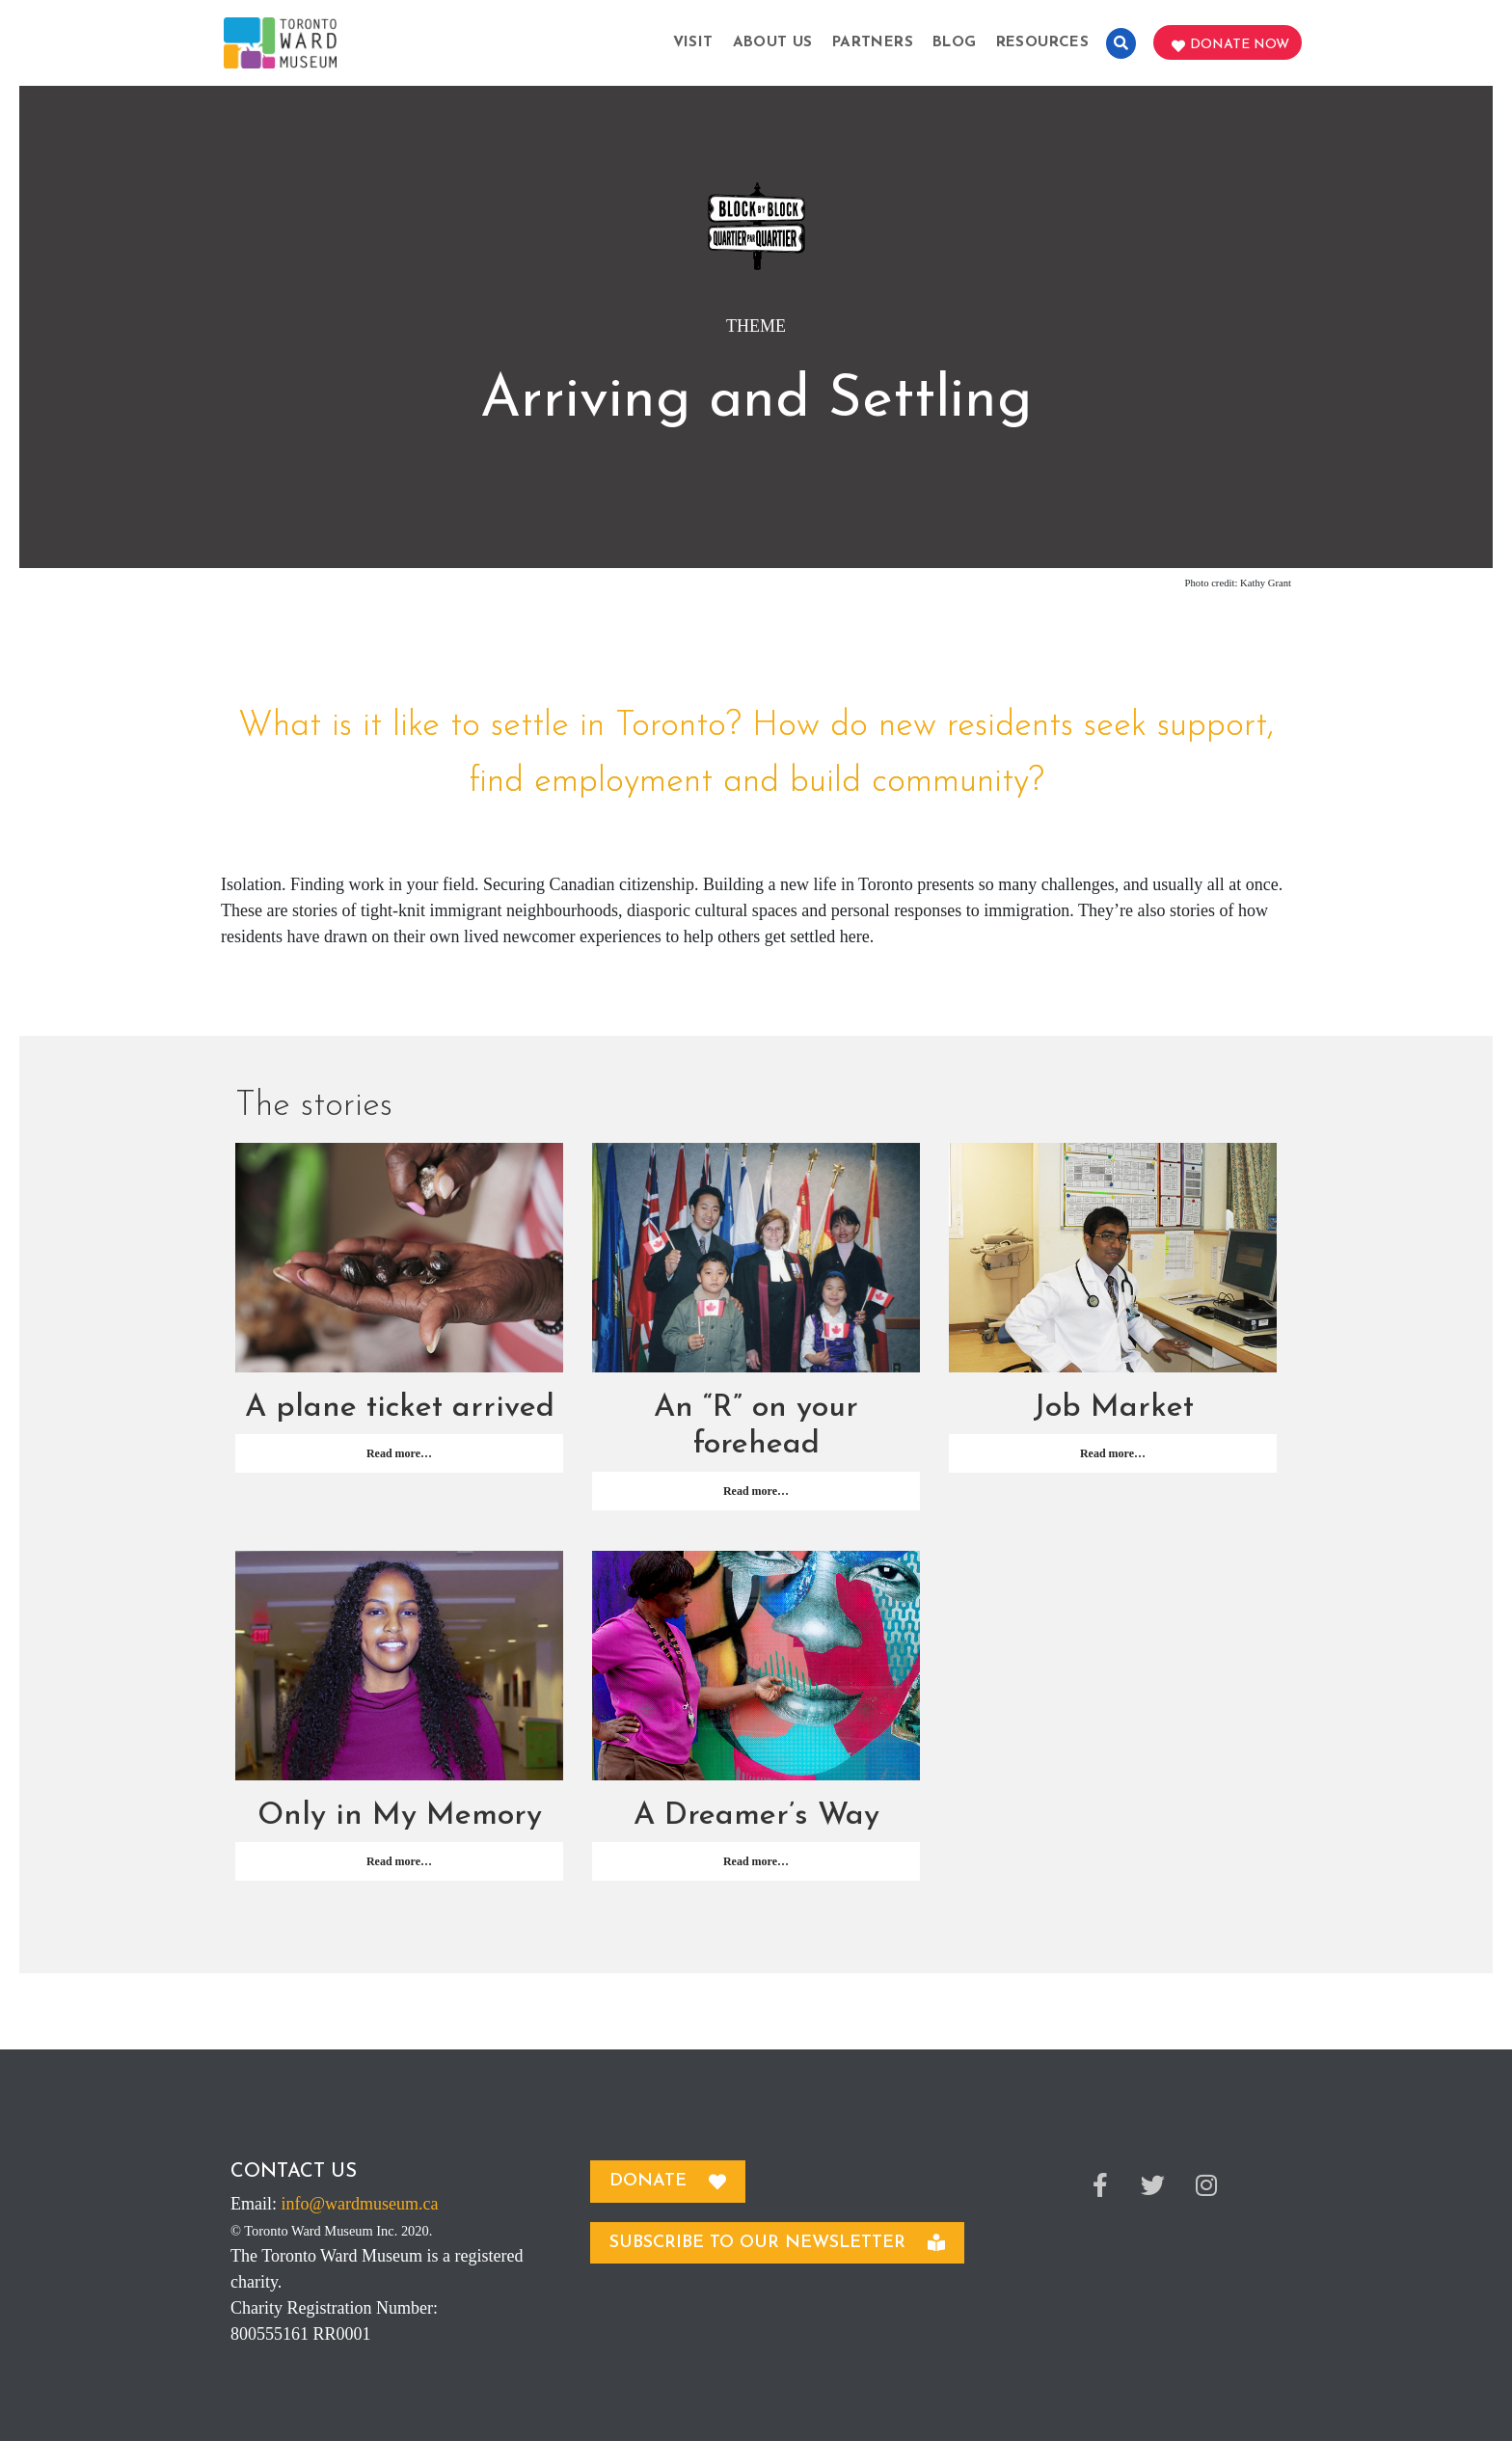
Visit (693, 43)
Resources (1043, 43)
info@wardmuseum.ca (360, 2203)
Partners (872, 43)
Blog (954, 43)
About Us (773, 43)
